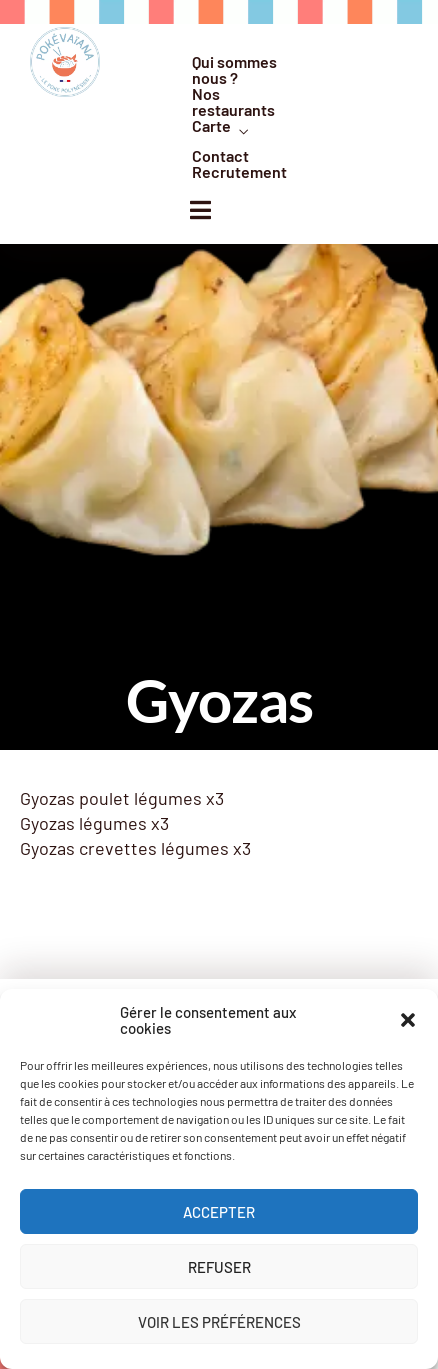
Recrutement (239, 172)
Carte (211, 126)
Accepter (219, 1212)
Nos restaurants (233, 102)
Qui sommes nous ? (234, 70)
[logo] (65, 62)
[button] (408, 1020)
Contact (220, 156)
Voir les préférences (219, 1322)
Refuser (219, 1267)
